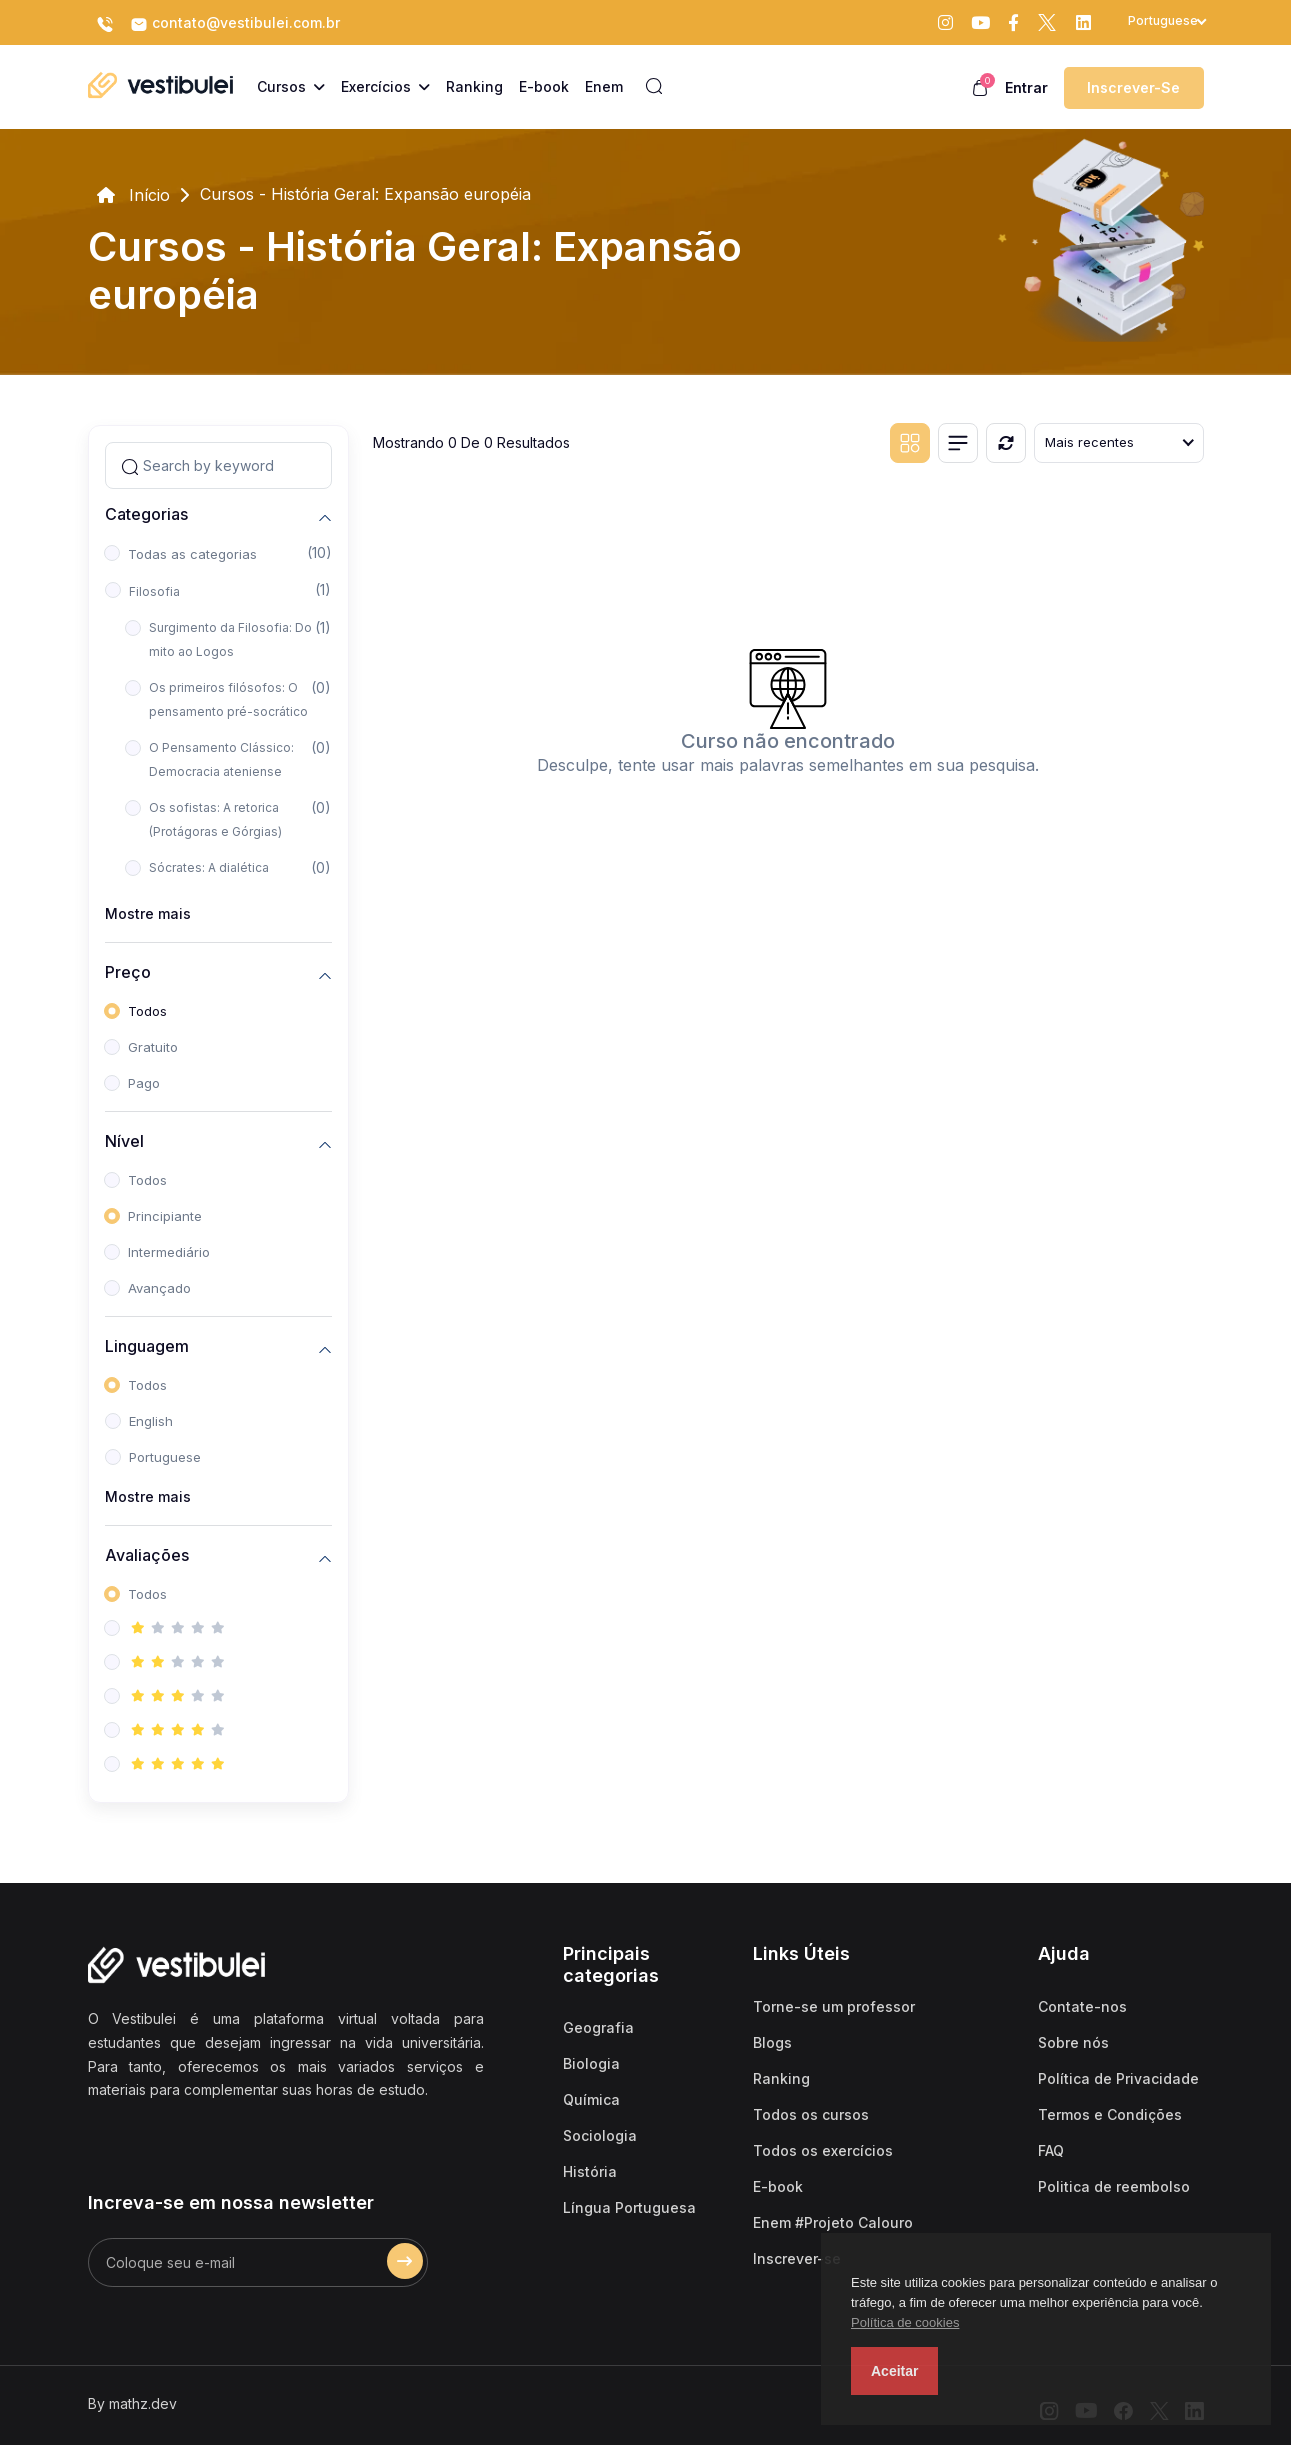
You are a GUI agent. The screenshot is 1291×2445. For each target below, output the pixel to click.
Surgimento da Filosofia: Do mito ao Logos (230, 639)
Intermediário (169, 1252)
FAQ (1051, 2150)
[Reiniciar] (1006, 443)
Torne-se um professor (834, 2006)
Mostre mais (148, 913)
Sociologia (600, 2135)
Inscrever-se (1133, 87)
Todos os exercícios (823, 2150)
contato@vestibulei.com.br (235, 24)
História (590, 2171)
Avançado (159, 1288)
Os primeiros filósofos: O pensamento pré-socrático (228, 699)
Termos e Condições (1110, 2114)
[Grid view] (910, 443)
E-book (778, 2186)
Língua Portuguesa (629, 2207)
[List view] (958, 443)
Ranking (781, 2078)
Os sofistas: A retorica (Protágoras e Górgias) (215, 819)
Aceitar (894, 2371)
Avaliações (147, 1555)
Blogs (772, 2042)
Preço (128, 972)
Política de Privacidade (1118, 2078)
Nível (124, 1141)
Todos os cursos (811, 2114)
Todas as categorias (192, 554)
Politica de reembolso (1114, 2186)
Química (591, 2099)
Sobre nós (1073, 2042)
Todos (147, 1011)
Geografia (598, 2027)
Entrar (1026, 87)
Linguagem (147, 1346)
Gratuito (153, 1047)
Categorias (146, 514)
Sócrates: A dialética (209, 867)
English (151, 1421)
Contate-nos (1082, 2006)
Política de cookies (905, 2322)
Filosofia (154, 591)
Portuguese (165, 1457)
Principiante (165, 1216)
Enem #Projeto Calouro (833, 2222)
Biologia (591, 2063)
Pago (144, 1083)
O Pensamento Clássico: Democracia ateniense (221, 759)
